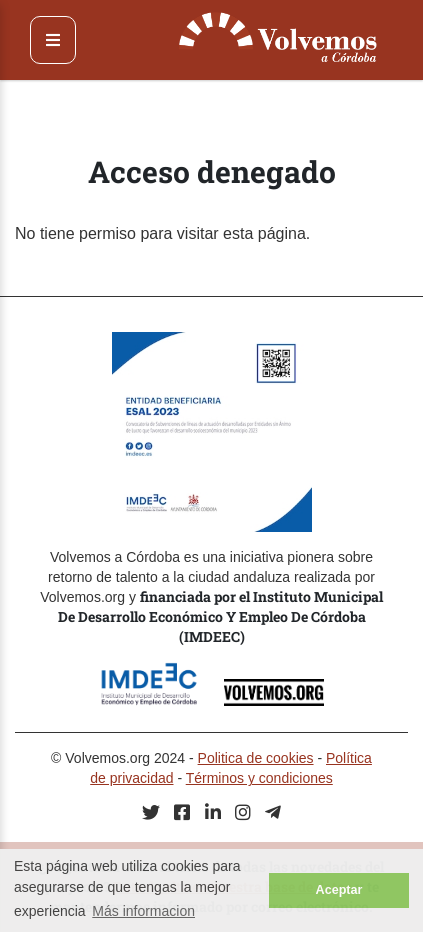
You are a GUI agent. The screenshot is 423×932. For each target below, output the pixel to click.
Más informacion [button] (143, 911)
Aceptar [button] (339, 890)
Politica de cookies (256, 758)
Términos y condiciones (259, 778)
